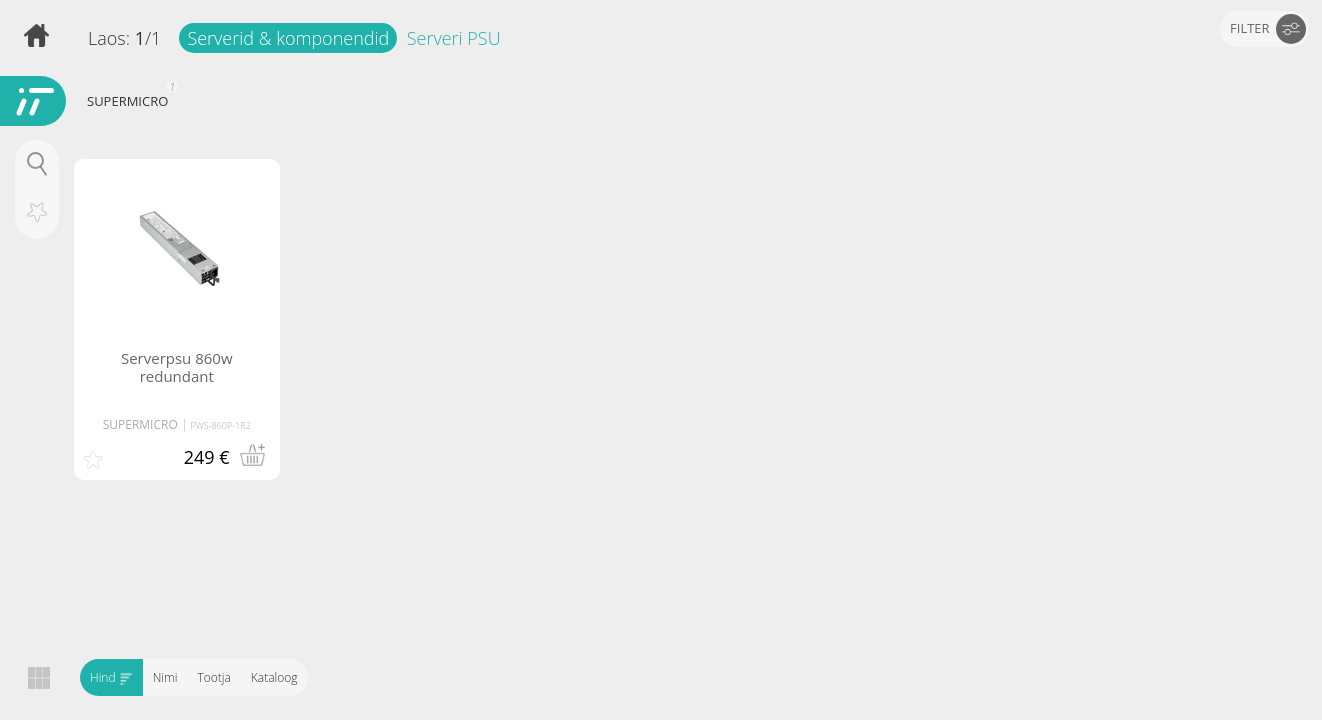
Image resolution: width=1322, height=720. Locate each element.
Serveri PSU (454, 38)
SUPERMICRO (130, 99)
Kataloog (274, 677)
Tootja (213, 677)
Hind (111, 677)
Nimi (165, 677)
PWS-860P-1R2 (221, 425)
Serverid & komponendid (288, 38)
